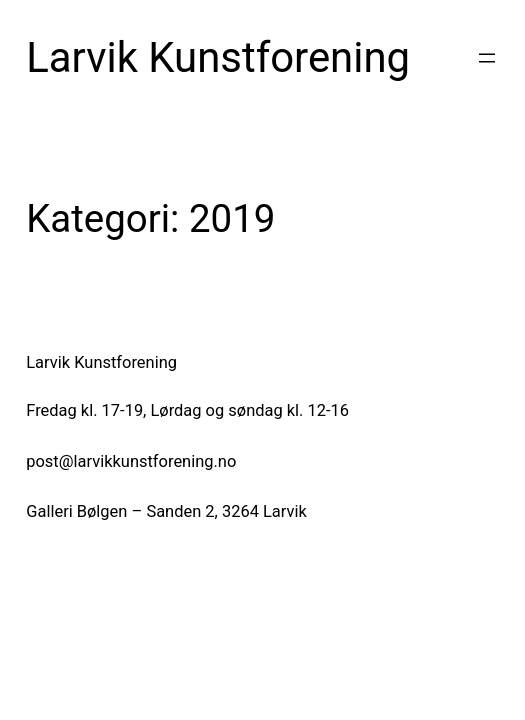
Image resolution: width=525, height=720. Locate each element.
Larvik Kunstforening (218, 57)
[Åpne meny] (487, 58)
